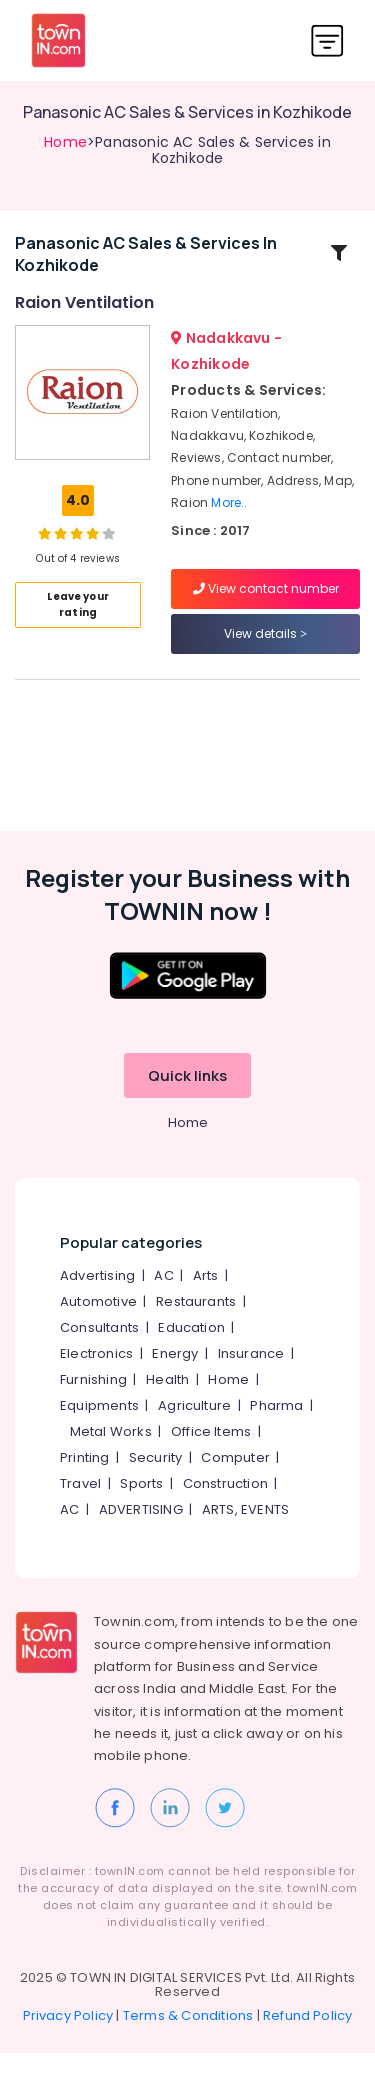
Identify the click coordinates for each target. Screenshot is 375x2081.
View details (265, 647)
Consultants (99, 1356)
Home (65, 142)
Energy (175, 1382)
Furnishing (93, 1408)
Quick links (187, 1104)
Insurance (251, 1382)
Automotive (98, 1330)
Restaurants (196, 1330)
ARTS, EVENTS (245, 1538)
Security (156, 1486)
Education (191, 1356)
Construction (225, 1512)
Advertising (97, 1304)
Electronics (96, 1382)
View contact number (266, 602)
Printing (85, 1486)
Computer (235, 1486)
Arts (206, 1304)
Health (167, 1408)
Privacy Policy (68, 2043)
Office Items (211, 1460)
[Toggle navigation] (327, 40)
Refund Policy (308, 2043)
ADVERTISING (141, 1538)
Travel (80, 1512)
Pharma (276, 1434)
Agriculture (194, 1434)
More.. (229, 516)
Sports (141, 1512)
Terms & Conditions (188, 2043)
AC (163, 1304)
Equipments (99, 1434)
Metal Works (111, 1460)
